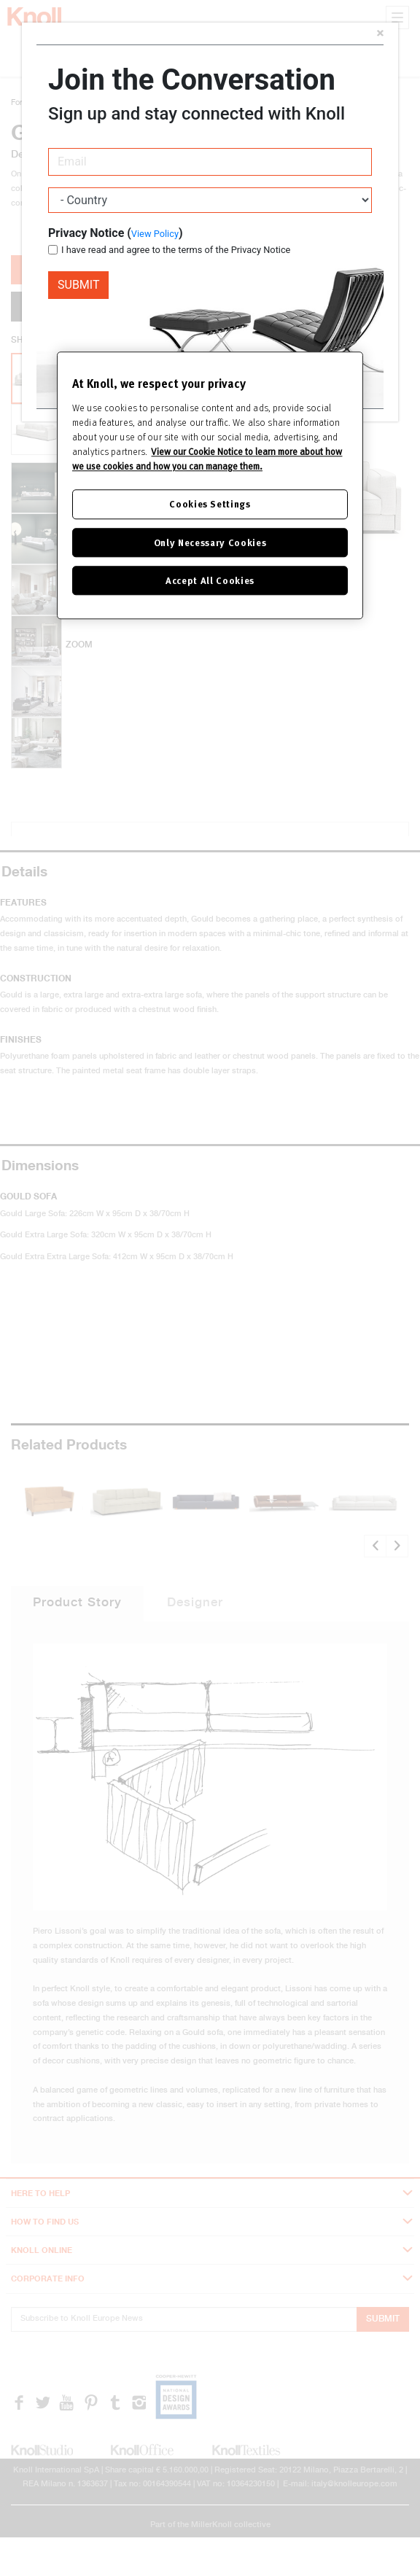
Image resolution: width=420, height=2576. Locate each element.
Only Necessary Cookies (210, 542)
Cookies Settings (209, 504)
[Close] (380, 34)
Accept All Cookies (210, 580)
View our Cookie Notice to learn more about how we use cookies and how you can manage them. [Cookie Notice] (207, 459)
